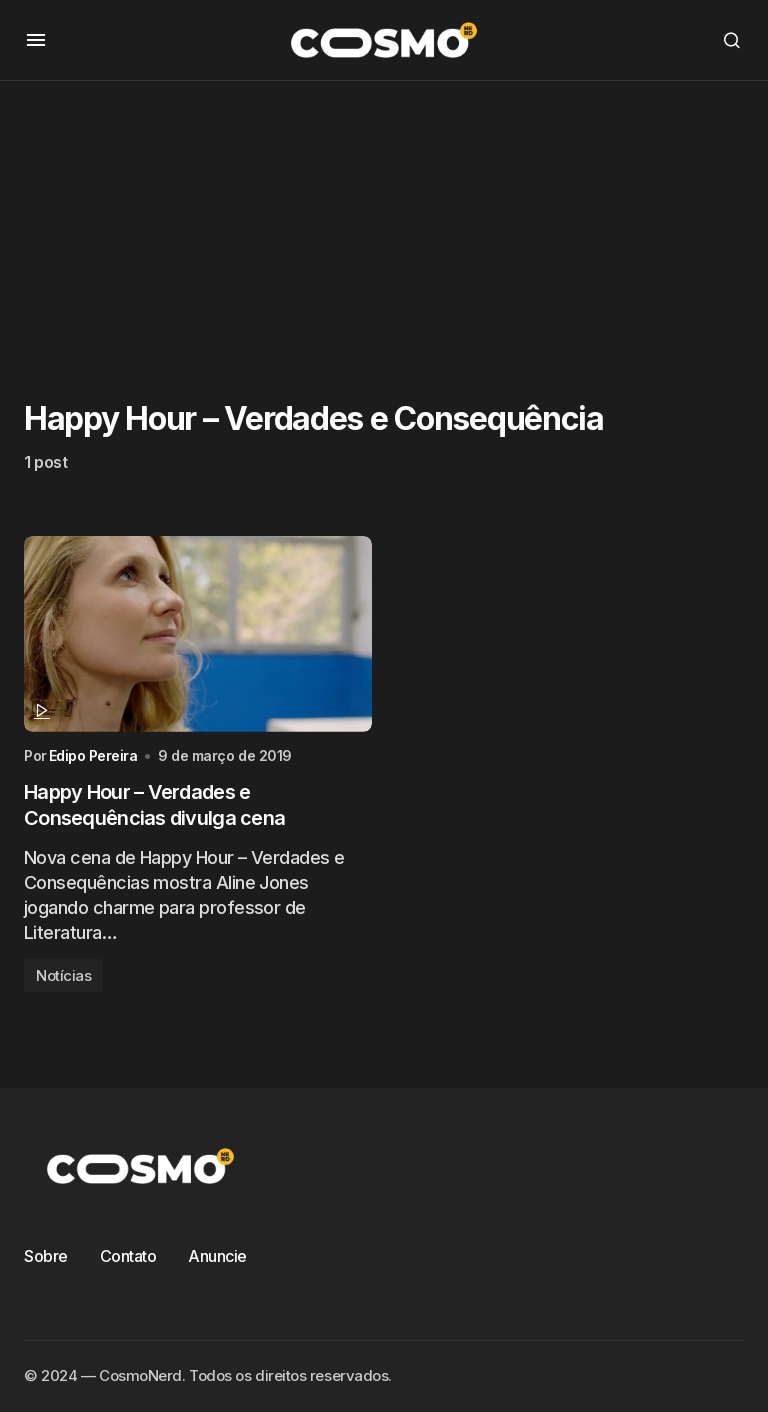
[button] (36, 40)
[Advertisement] (384, 221)
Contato (128, 1256)
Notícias (63, 975)
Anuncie (217, 1256)
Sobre (46, 1256)
